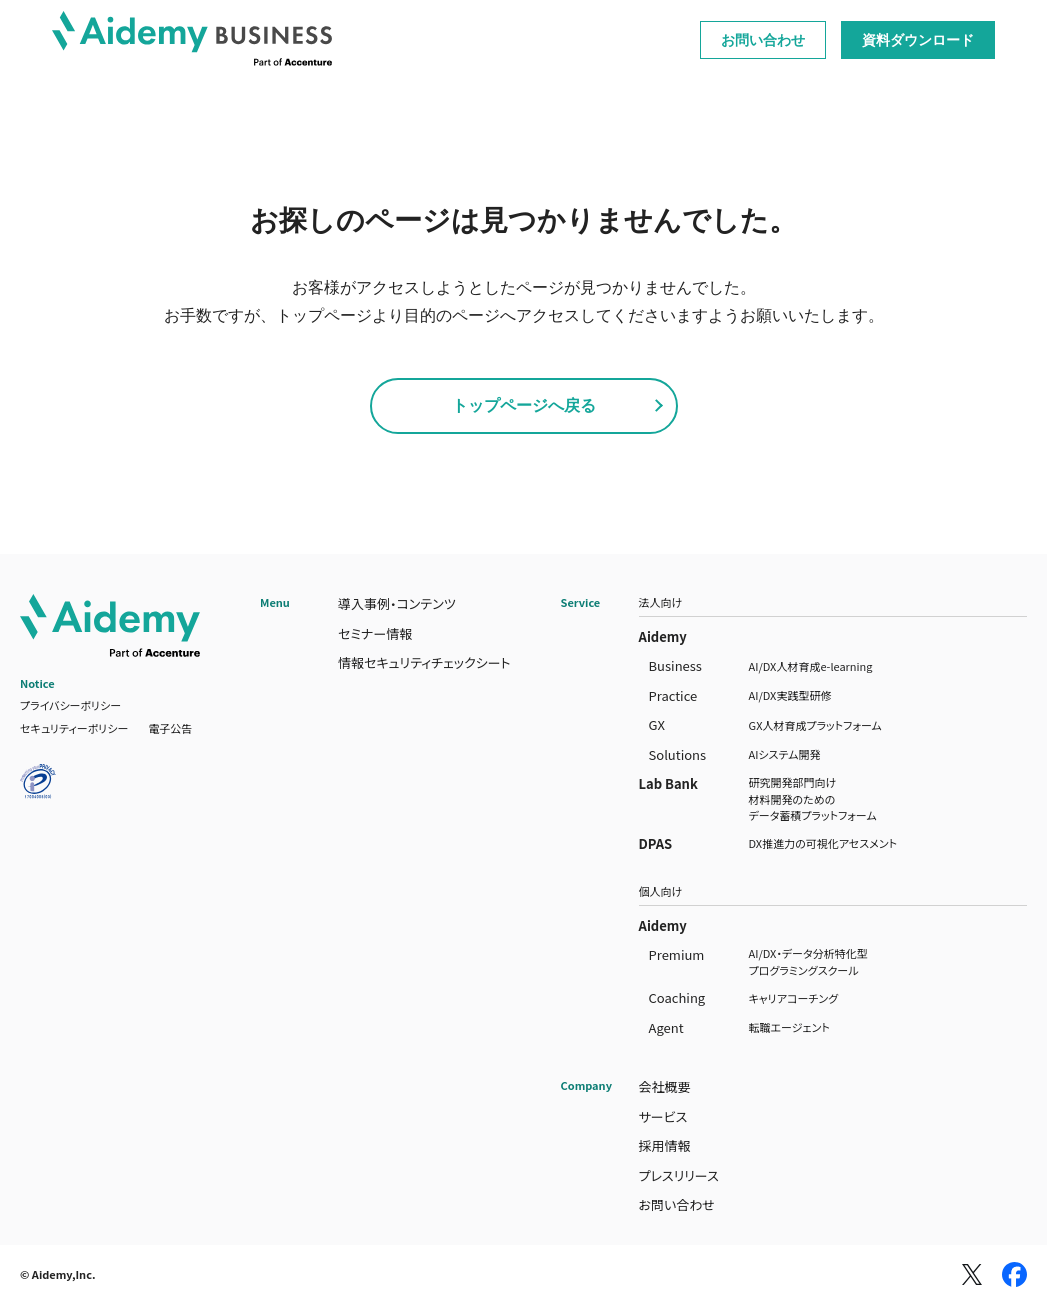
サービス (663, 1116)
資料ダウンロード (918, 40)
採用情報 (665, 1145)
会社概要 (665, 1086)
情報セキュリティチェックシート (424, 662)
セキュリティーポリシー (74, 728)
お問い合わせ (763, 40)
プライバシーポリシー (70, 705)
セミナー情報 (375, 633)
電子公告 (170, 728)
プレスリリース (679, 1175)
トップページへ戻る (524, 405)
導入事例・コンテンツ (397, 603)
